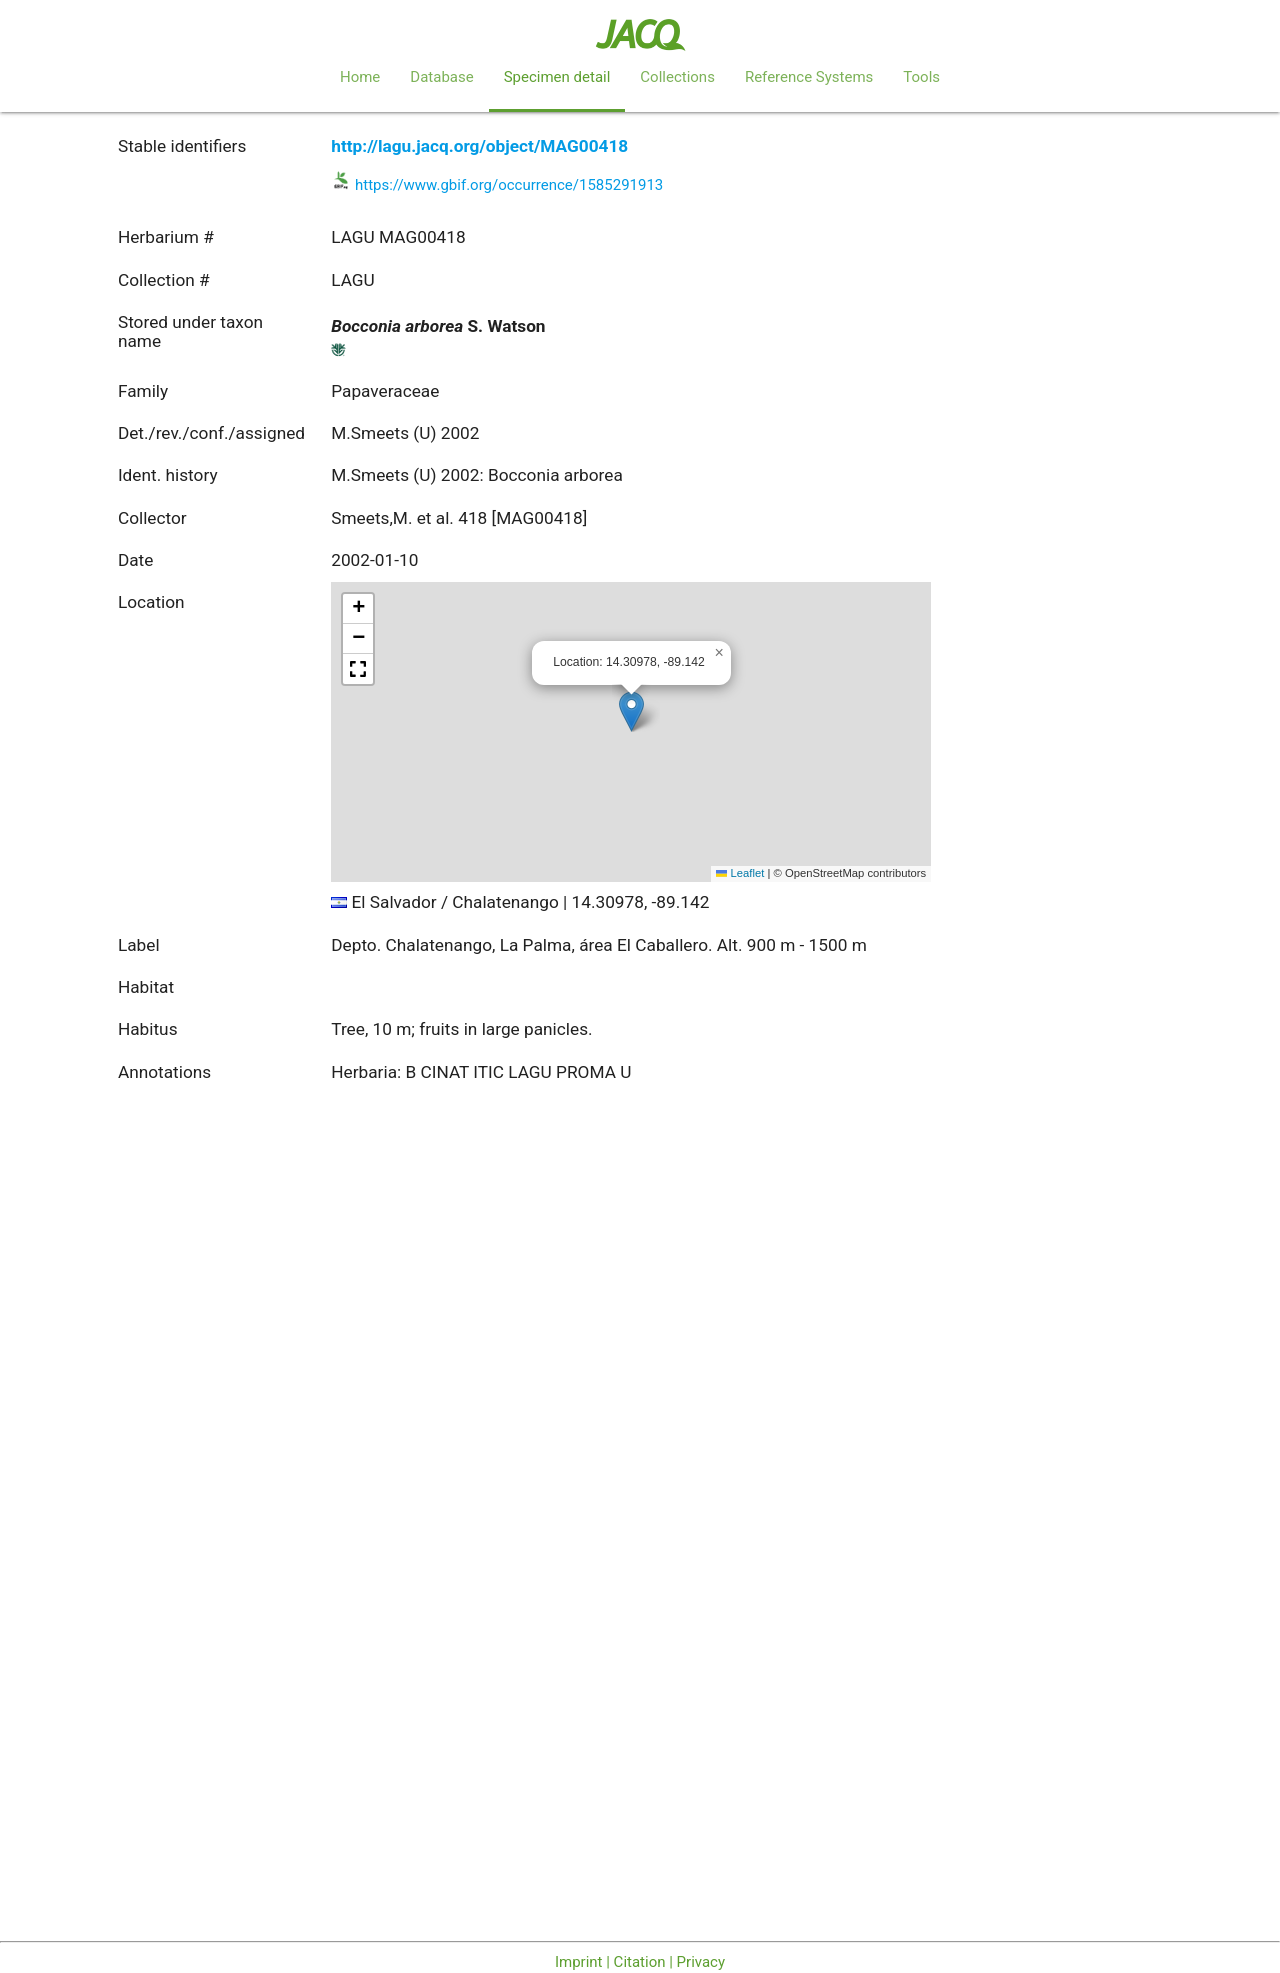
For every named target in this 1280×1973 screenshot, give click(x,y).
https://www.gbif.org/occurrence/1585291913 (509, 185)
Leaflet (740, 873)
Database (441, 77)
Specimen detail (557, 77)
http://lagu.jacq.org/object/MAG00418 (479, 146)
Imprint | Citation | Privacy (640, 1962)
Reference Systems (809, 77)
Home (360, 77)
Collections (677, 77)
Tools (921, 77)
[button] (631, 711)
